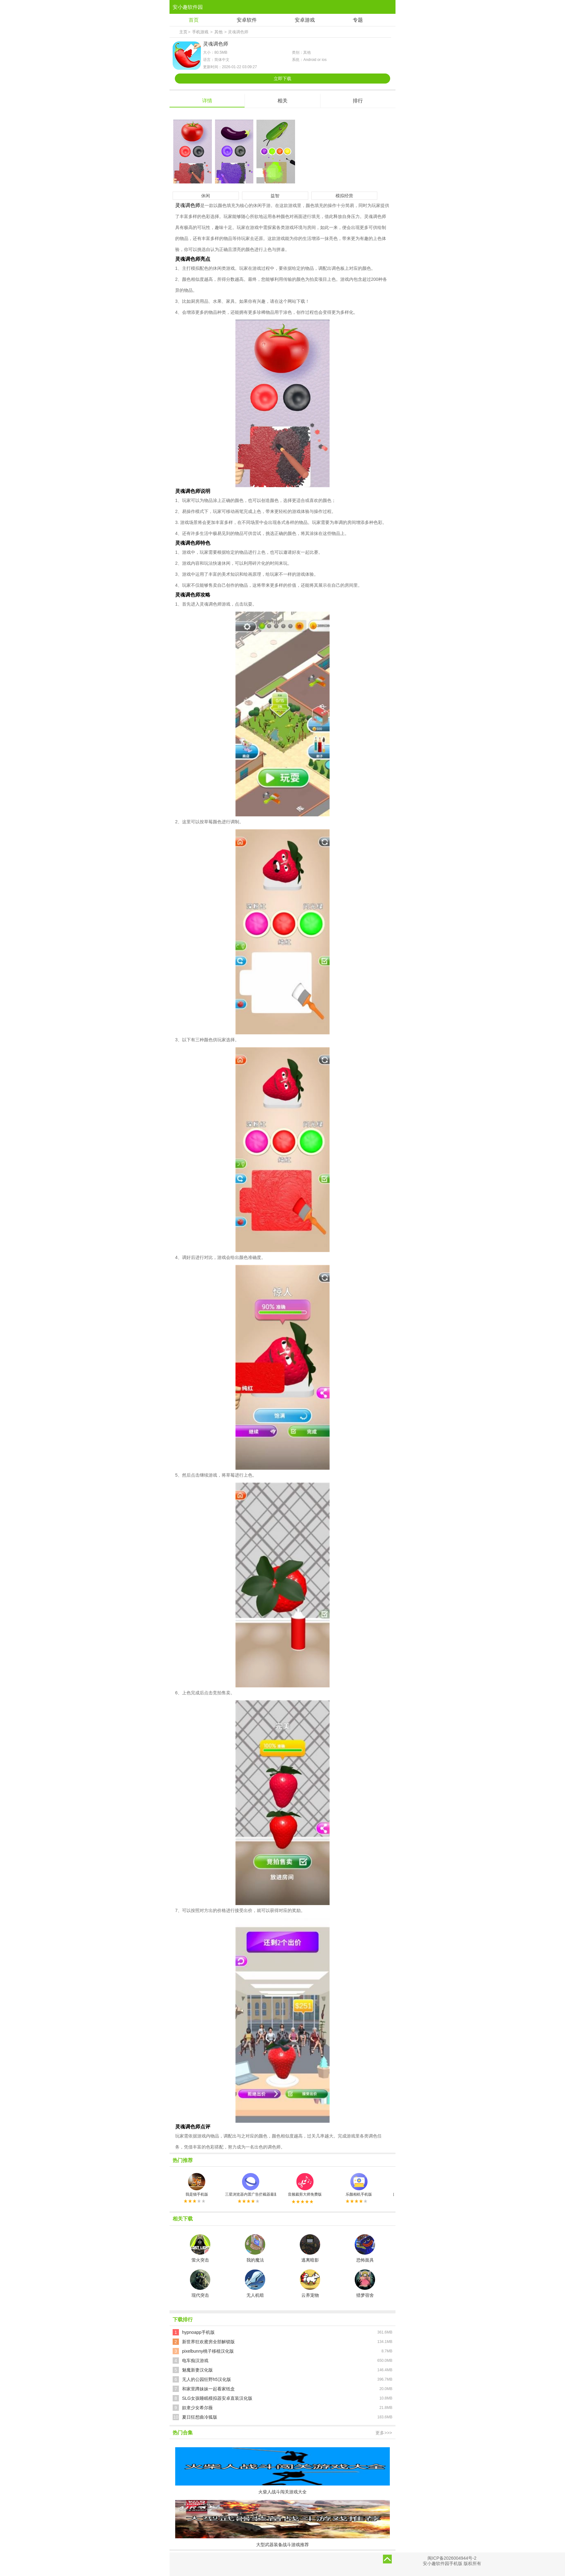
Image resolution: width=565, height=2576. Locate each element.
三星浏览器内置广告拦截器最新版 (250, 2185)
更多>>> (383, 2432)
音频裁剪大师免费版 (305, 2185)
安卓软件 (247, 20)
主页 (183, 32)
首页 (194, 20)
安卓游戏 (305, 20)
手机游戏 (200, 32)
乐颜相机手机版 (359, 2185)
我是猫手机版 (197, 2185)
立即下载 (282, 78)
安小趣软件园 (188, 7)
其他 (218, 32)
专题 (358, 20)
